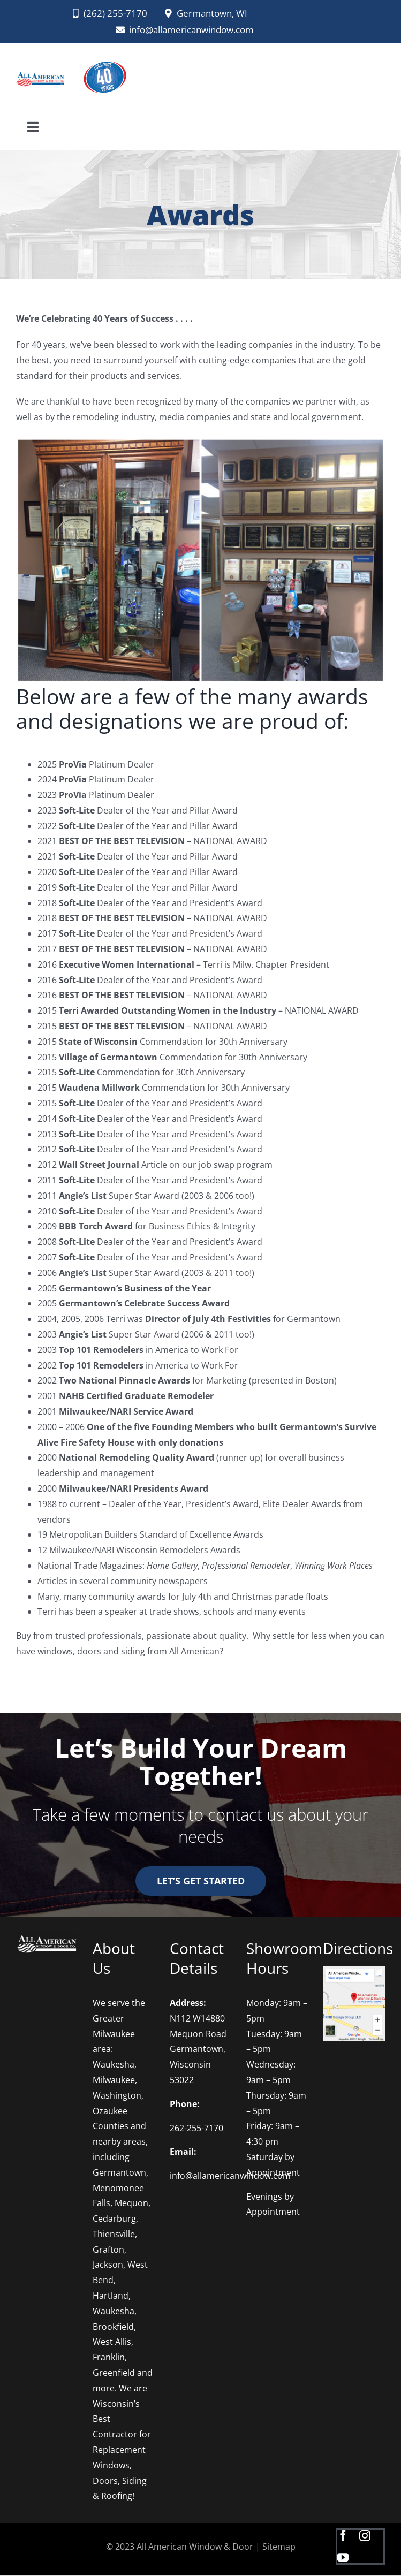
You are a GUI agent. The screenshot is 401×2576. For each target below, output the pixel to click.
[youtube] (343, 2557)
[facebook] (343, 2535)
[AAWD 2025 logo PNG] (104, 58)
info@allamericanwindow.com (230, 2176)
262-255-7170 (196, 2128)
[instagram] (364, 2535)
